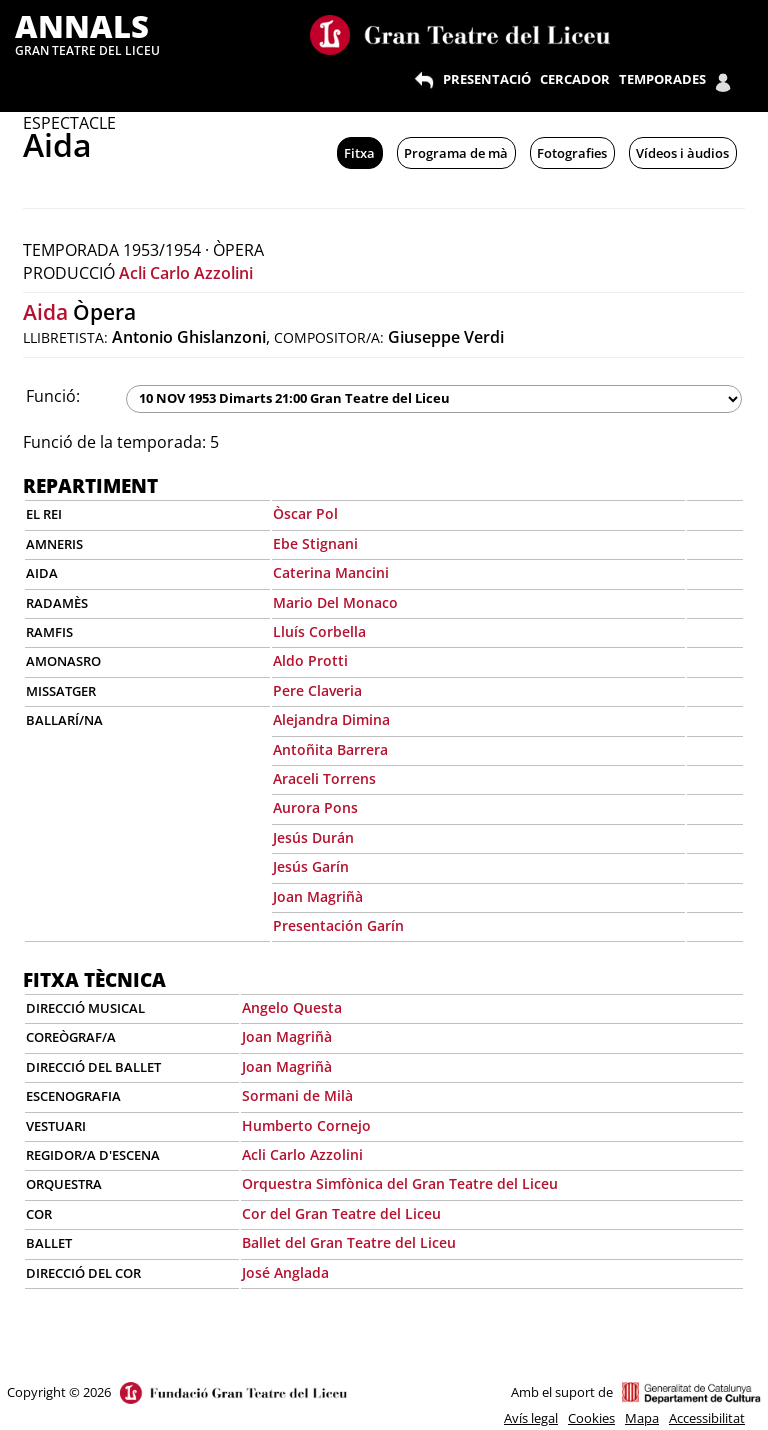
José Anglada (285, 1272)
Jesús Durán (313, 837)
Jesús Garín (311, 866)
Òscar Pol (305, 513)
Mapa (642, 1418)
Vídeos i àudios (682, 153)
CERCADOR (575, 79)
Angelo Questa (292, 1007)
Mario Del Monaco (335, 602)
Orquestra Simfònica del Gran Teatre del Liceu (400, 1183)
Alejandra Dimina (331, 719)
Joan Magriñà (318, 896)
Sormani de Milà (297, 1095)
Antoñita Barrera (330, 749)
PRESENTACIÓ (487, 79)
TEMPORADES (662, 79)
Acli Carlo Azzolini (186, 273)
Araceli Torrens (324, 778)
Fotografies (572, 153)
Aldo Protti (310, 660)
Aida (45, 312)
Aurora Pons (315, 807)
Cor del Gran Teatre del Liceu (341, 1213)
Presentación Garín (338, 925)
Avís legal (531, 1418)
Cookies (591, 1418)
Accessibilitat (707, 1418)
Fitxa (359, 153)
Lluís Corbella (319, 631)
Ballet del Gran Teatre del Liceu (349, 1242)
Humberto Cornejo (306, 1125)
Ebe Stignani (315, 543)
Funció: (53, 396)
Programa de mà (456, 153)
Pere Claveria (317, 690)
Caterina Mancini (331, 572)
